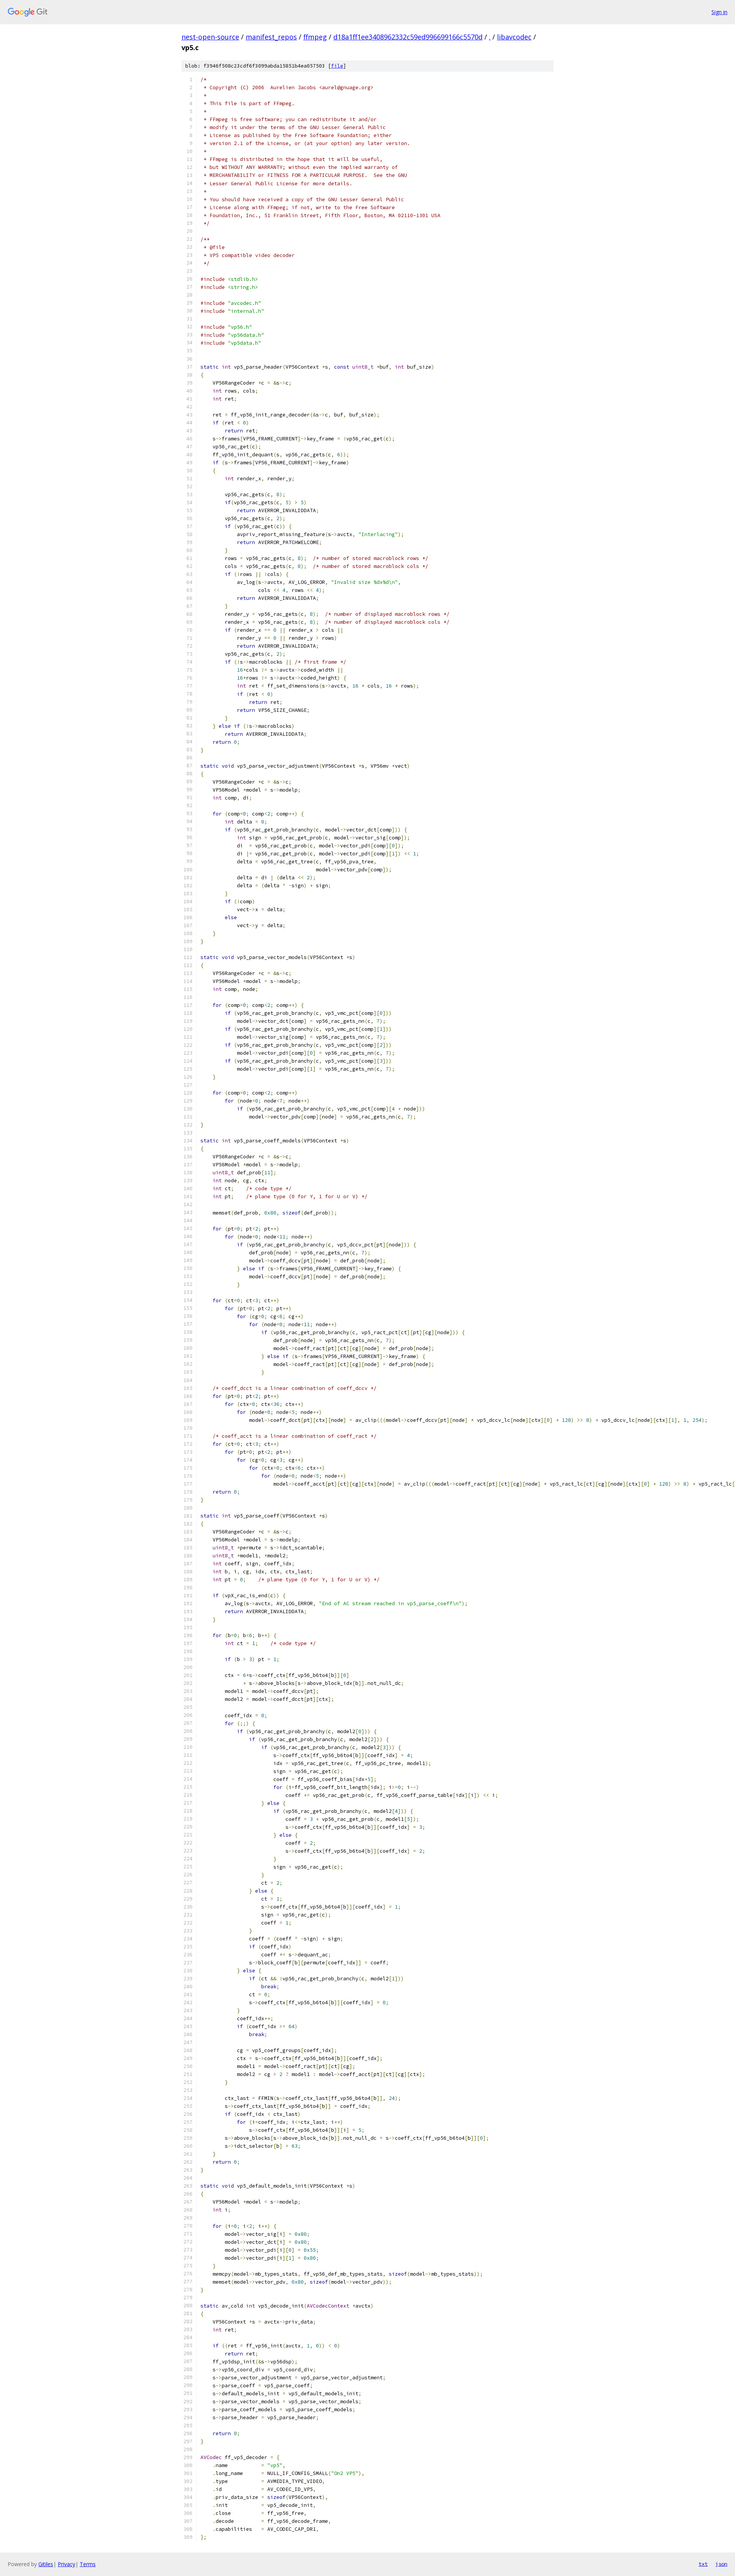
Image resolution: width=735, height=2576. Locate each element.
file (337, 66)
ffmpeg (315, 36)
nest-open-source (210, 36)
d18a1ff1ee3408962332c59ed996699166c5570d (408, 36)
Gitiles (45, 2564)
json (721, 2563)
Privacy (66, 2564)
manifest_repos (271, 36)
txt (703, 2563)
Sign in (719, 12)
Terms (88, 2564)
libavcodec (514, 36)
